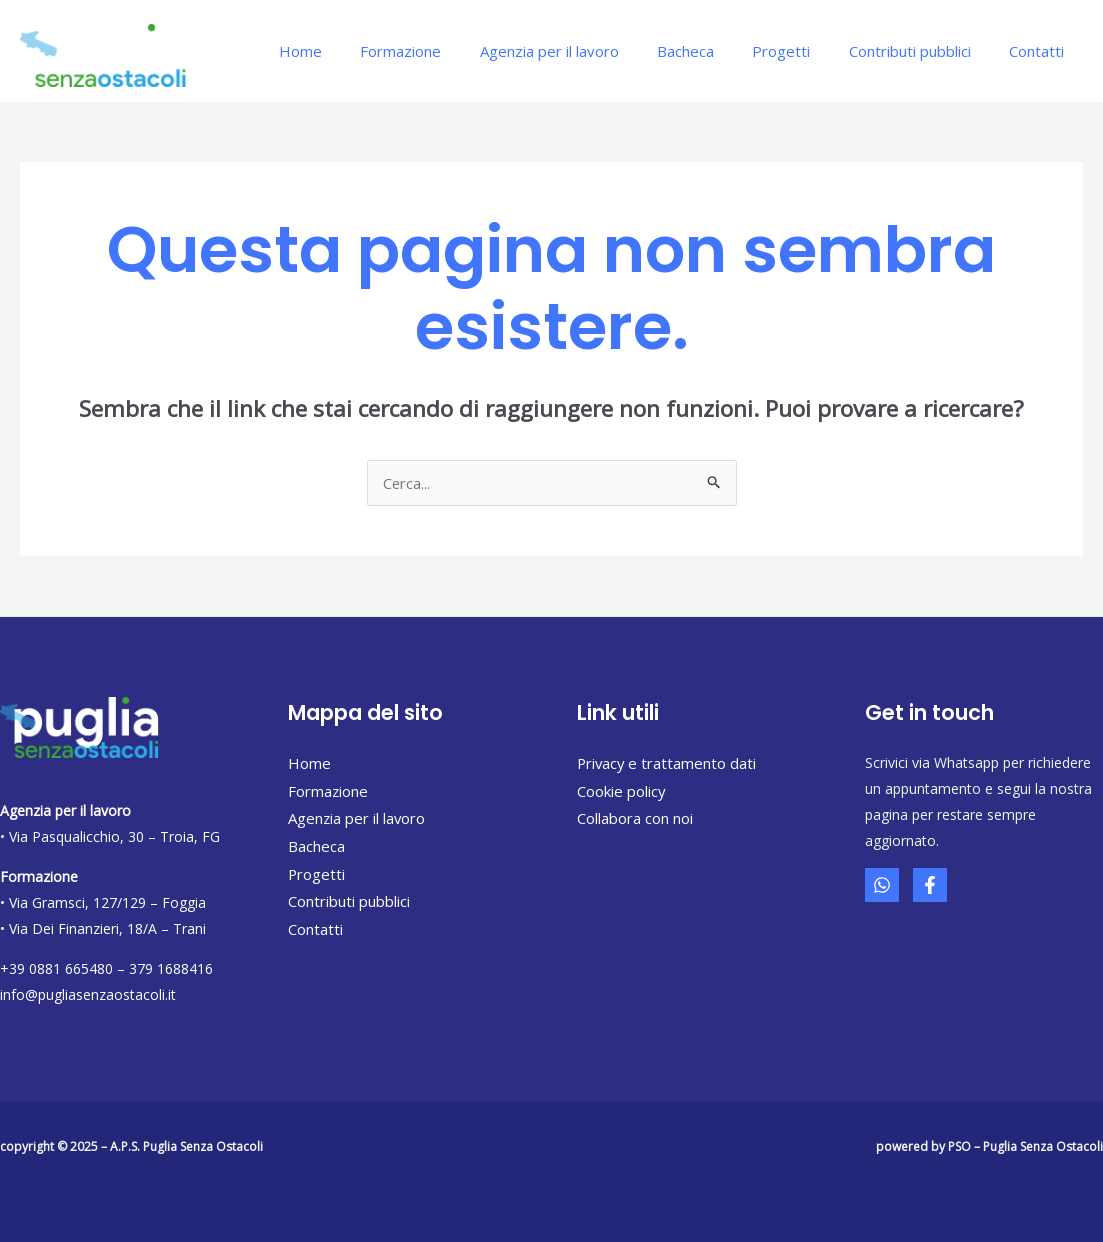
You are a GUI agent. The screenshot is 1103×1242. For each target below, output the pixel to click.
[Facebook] (930, 885)
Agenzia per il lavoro (586, 51)
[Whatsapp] (882, 885)
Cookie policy (621, 791)
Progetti (802, 51)
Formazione (446, 51)
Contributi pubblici (922, 51)
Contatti (1040, 51)
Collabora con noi (635, 818)
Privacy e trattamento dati (668, 763)
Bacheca (714, 51)
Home (354, 51)
